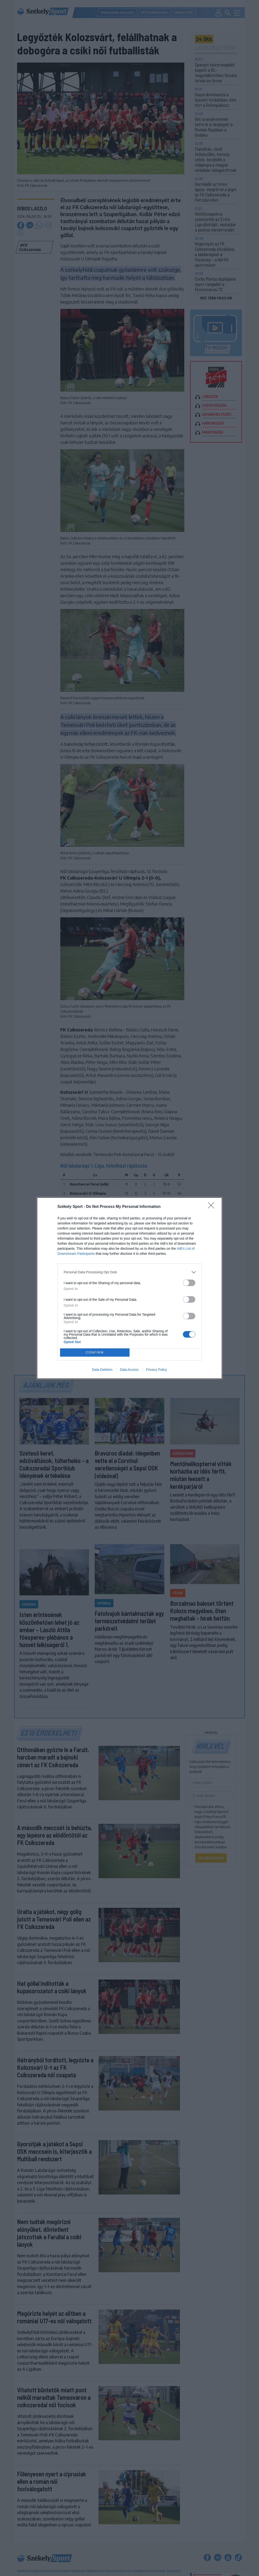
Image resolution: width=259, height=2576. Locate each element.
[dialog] (129, 1288)
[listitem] (129, 1272)
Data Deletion (102, 1370)
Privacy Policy (156, 1370)
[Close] (212, 1206)
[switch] (189, 1283)
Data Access (129, 1370)
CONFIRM (95, 1352)
